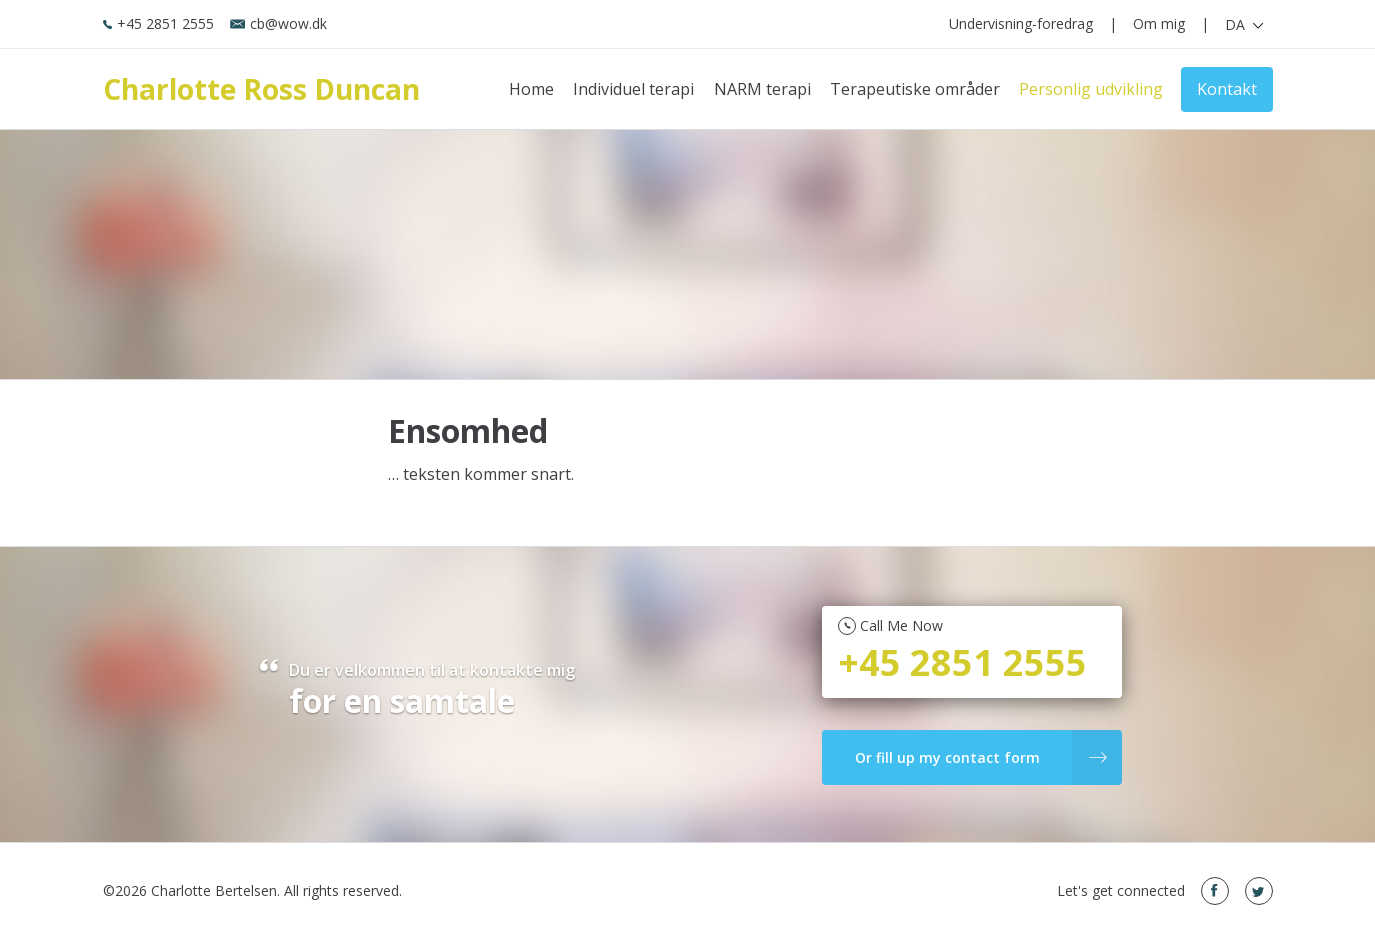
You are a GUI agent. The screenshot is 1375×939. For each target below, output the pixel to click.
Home (531, 89)
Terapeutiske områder (915, 89)
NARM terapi (762, 89)
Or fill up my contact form (981, 757)
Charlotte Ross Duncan (261, 89)
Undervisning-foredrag (1021, 23)
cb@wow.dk (278, 23)
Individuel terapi (633, 89)
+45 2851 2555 (158, 23)
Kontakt (1227, 89)
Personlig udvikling (1091, 89)
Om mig (1159, 23)
